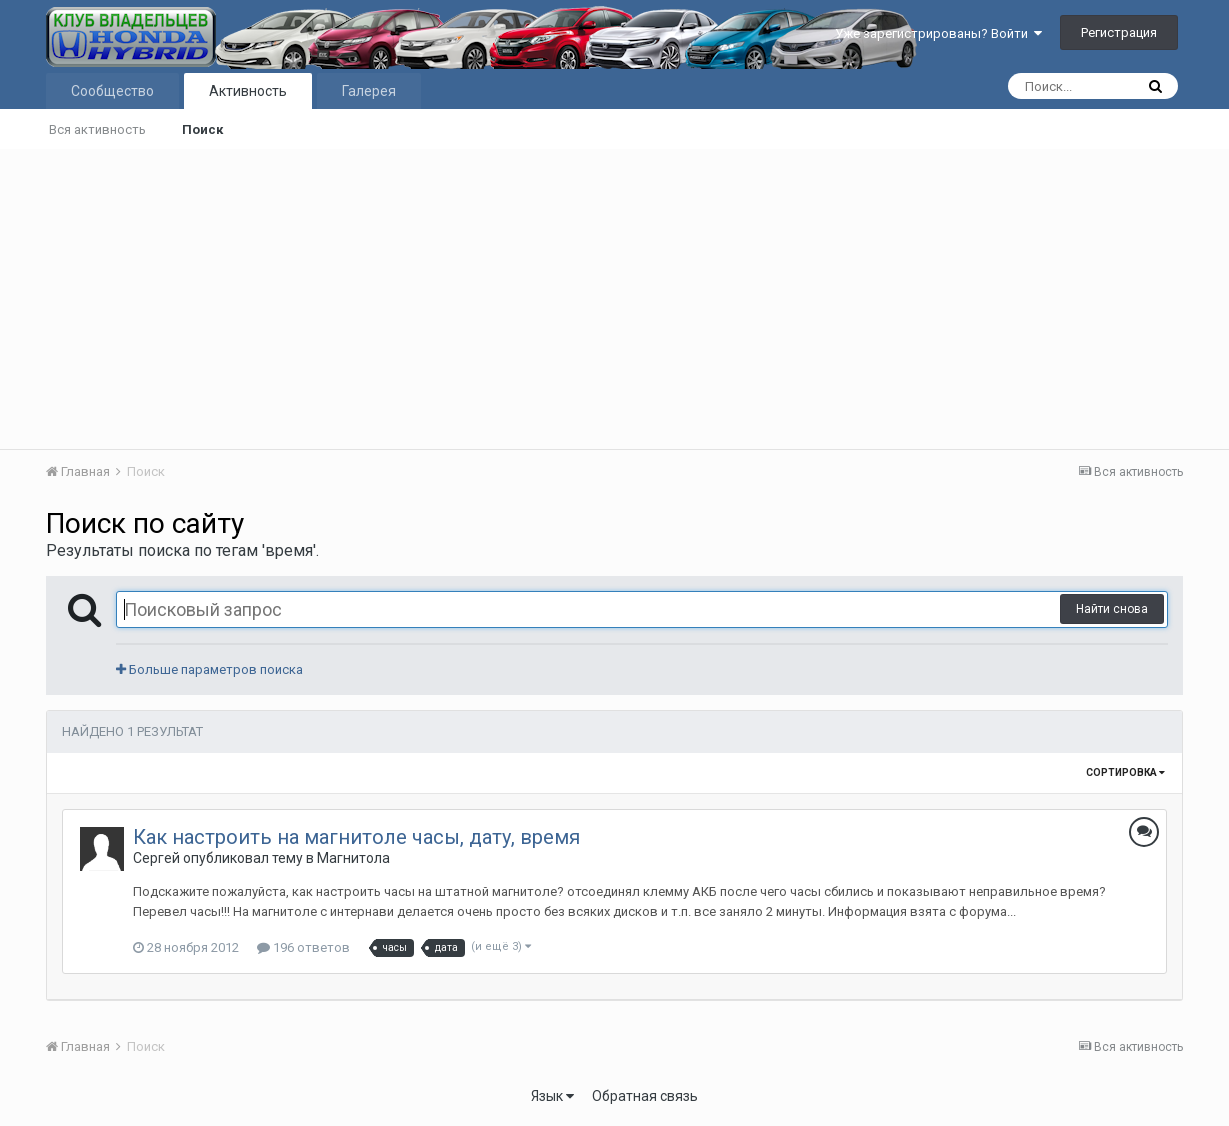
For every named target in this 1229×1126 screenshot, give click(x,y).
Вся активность (97, 129)
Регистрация (1119, 32)
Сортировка (1125, 772)
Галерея (369, 91)
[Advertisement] (615, 299)
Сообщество (112, 91)
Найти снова (1112, 609)
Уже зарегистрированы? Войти (938, 33)
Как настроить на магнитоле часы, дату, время (356, 837)
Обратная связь (645, 1096)
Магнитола (353, 858)
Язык (552, 1096)
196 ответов (303, 947)
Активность (248, 91)
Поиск (202, 129)
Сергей (156, 858)
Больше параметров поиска (209, 669)
